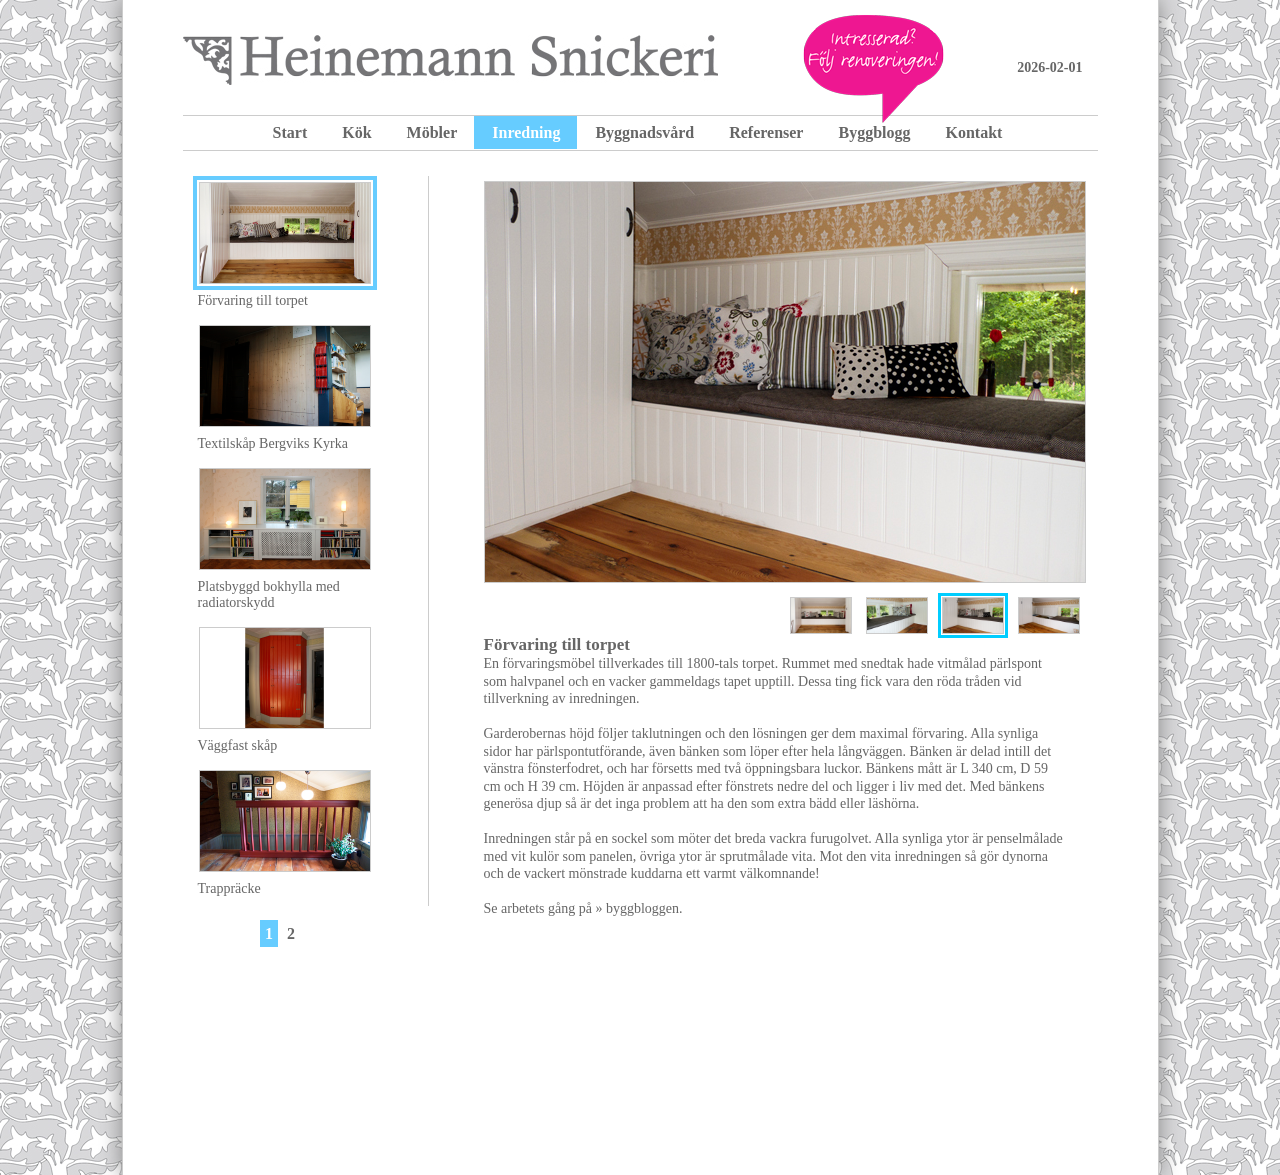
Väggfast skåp (238, 745)
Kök (356, 132)
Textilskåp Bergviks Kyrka (273, 443)
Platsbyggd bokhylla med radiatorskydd (269, 594)
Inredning (526, 132)
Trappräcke (229, 888)
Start (290, 132)
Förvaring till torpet (253, 300)
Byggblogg (874, 132)
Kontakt (973, 132)
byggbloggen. (644, 908)
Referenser (766, 132)
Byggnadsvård (644, 132)
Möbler (432, 132)
